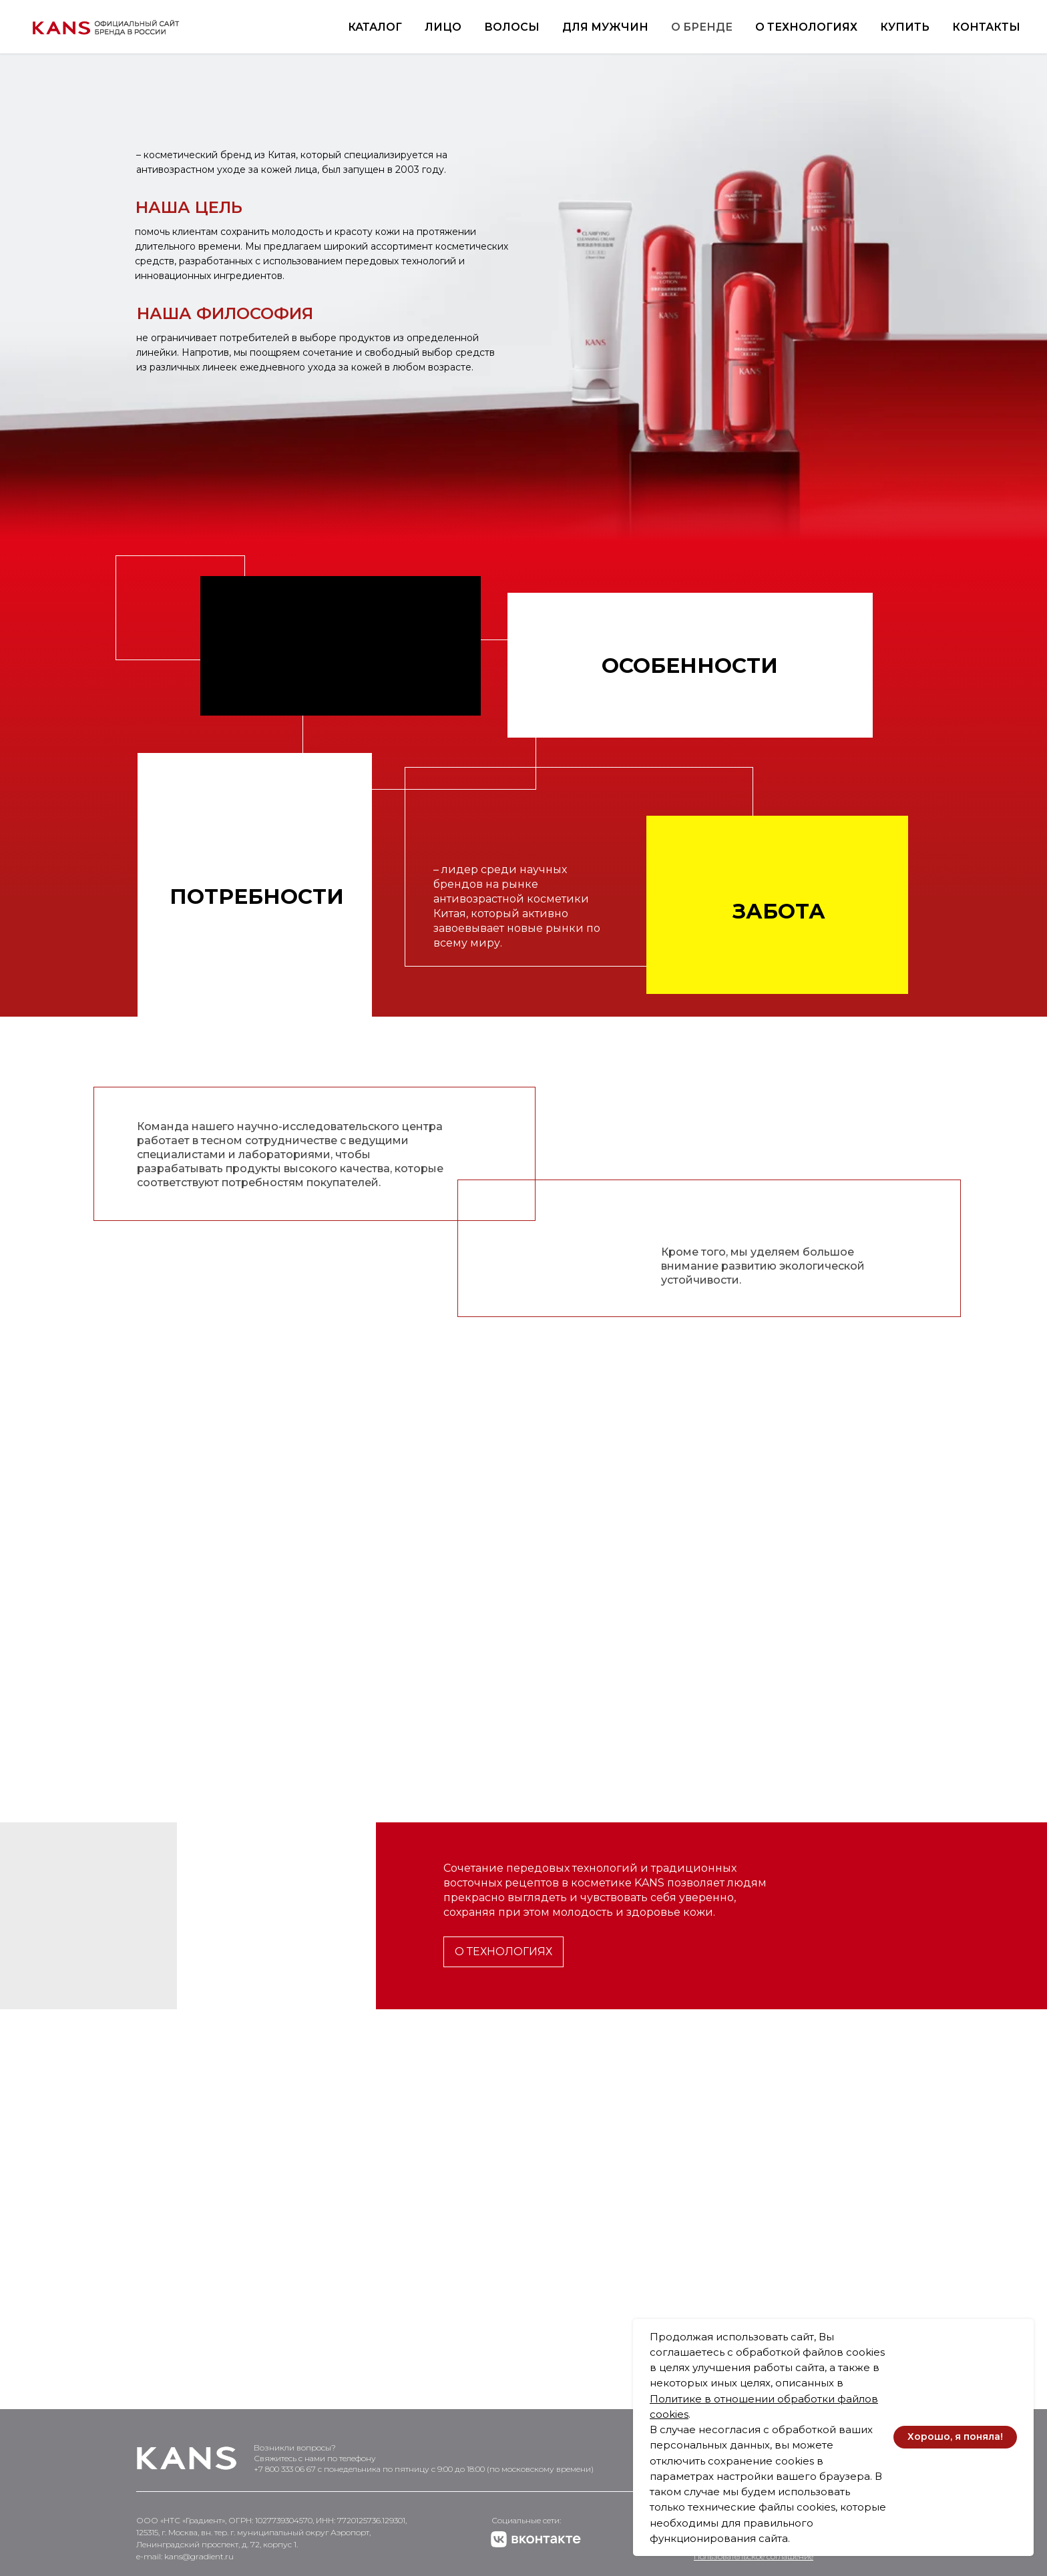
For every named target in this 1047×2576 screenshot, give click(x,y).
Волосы (512, 27)
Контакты (986, 27)
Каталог (375, 27)
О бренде (701, 27)
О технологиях (806, 27)
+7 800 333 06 (280, 2469)
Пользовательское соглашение (753, 2556)
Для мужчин (605, 27)
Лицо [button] (443, 27)
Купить (904, 27)
